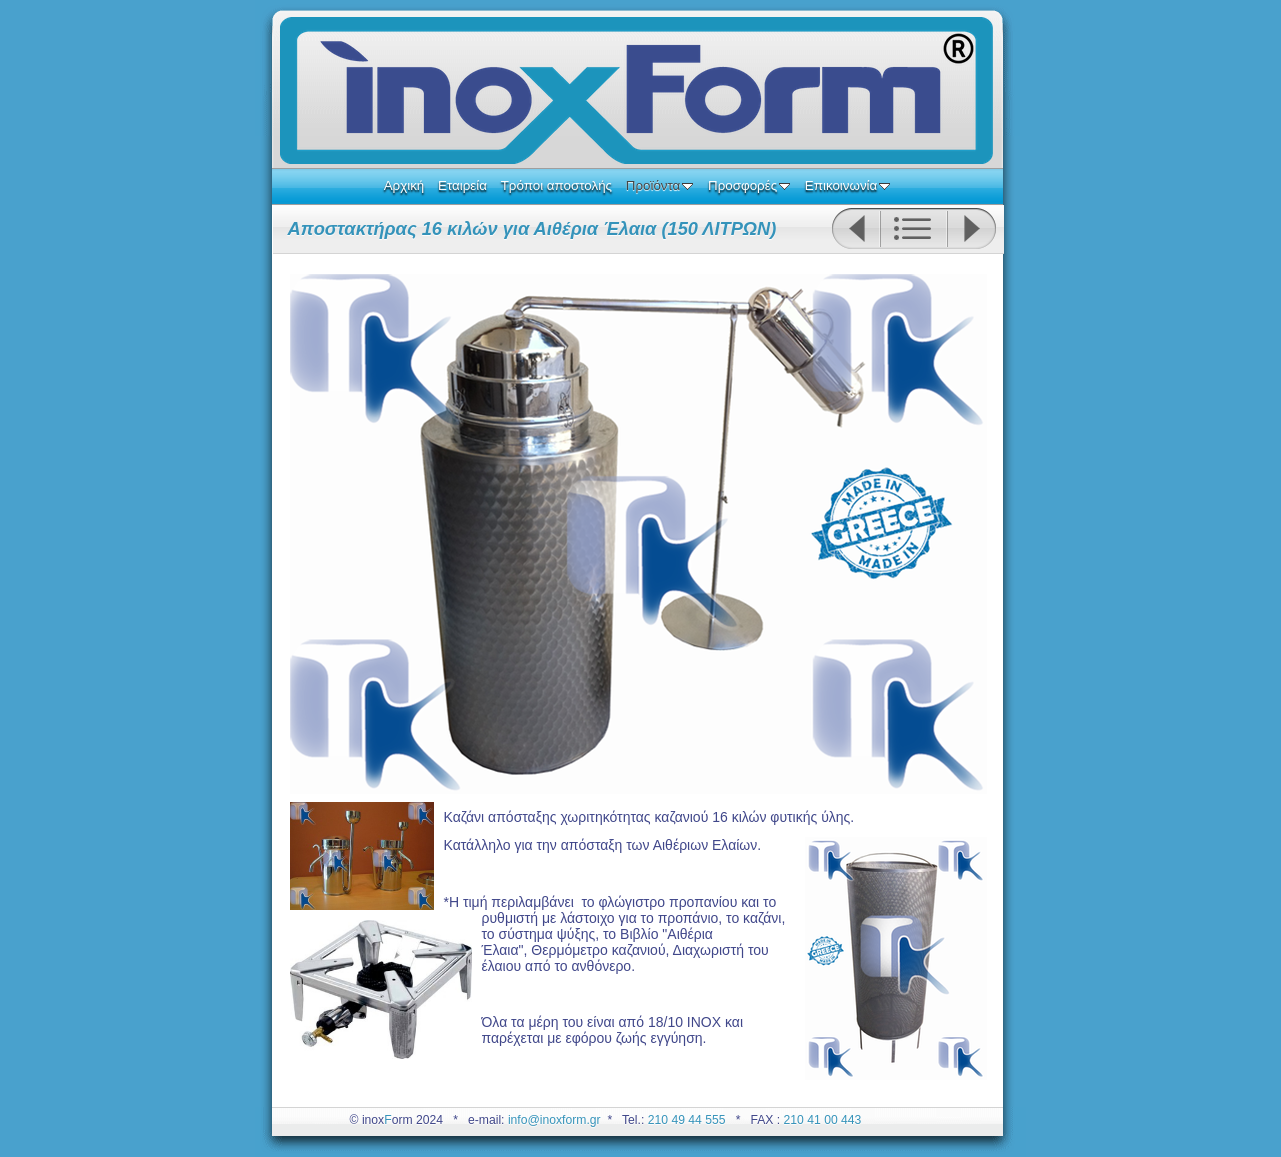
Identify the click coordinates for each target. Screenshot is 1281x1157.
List (913, 229)
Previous (855, 229)
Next (972, 229)
